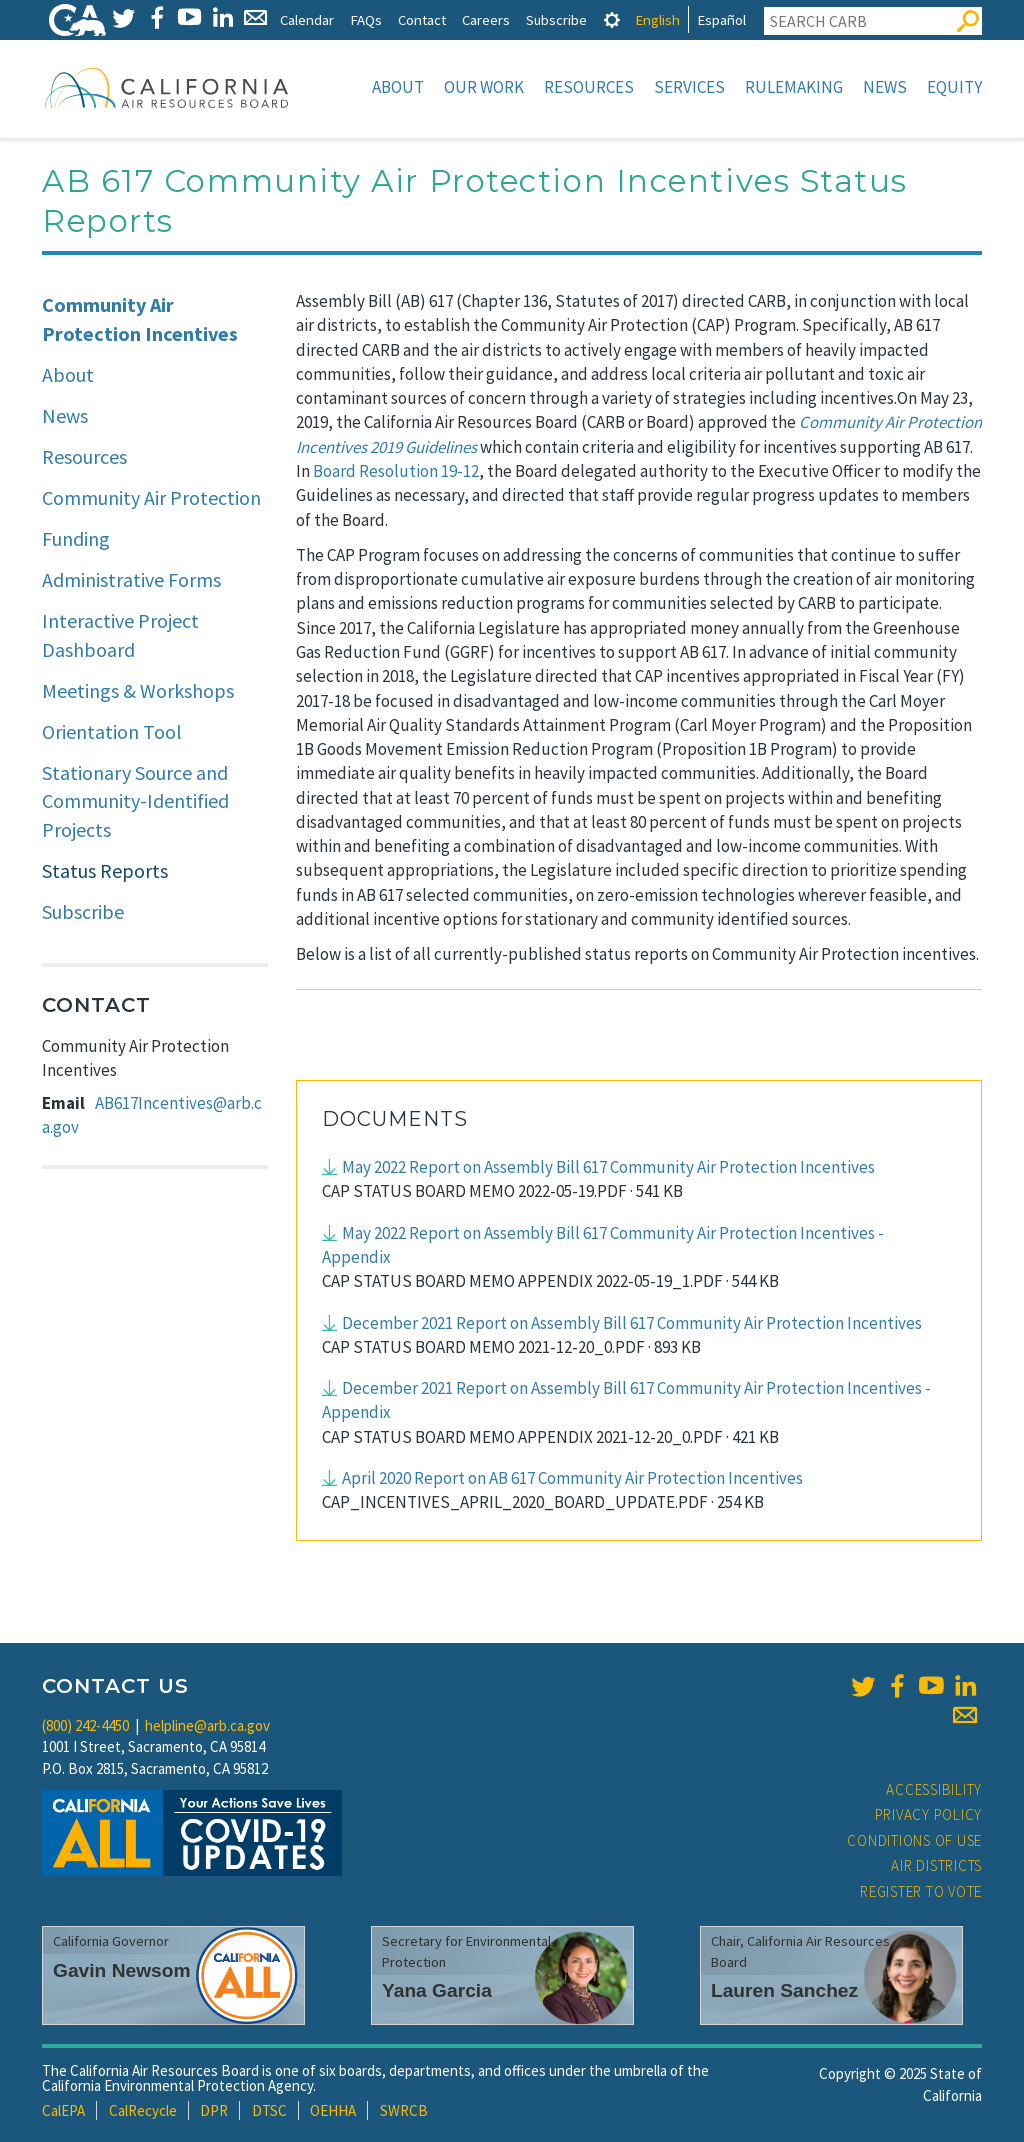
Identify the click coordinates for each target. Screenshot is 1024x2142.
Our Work (484, 87)
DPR (214, 2110)
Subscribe (556, 19)
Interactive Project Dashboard (120, 635)
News (885, 87)
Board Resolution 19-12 (396, 471)
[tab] (612, 19)
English (657, 19)
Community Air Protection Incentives (140, 319)
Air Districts (936, 1865)
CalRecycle (143, 2110)
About (398, 87)
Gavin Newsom (122, 1970)
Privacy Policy (929, 1814)
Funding (76, 538)
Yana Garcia (437, 1990)
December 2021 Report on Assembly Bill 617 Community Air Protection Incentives (632, 1323)
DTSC (269, 2110)
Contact (422, 19)
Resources (589, 87)
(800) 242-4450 (85, 1725)
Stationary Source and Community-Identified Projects (135, 801)
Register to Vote (921, 1891)
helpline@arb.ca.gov (207, 1725)
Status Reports (105, 870)
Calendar (307, 19)
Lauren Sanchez (784, 1990)
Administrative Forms (131, 579)
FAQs (366, 19)
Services (689, 87)
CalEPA (63, 2110)
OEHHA (333, 2110)
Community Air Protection (151, 497)
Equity (954, 87)
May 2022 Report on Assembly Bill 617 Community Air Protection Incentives (608, 1167)
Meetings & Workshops (138, 690)
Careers (486, 19)
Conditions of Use (914, 1840)
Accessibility (934, 1789)
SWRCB (404, 2110)
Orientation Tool (112, 731)
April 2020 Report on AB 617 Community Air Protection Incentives (572, 1478)
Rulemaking (794, 87)
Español (721, 19)
